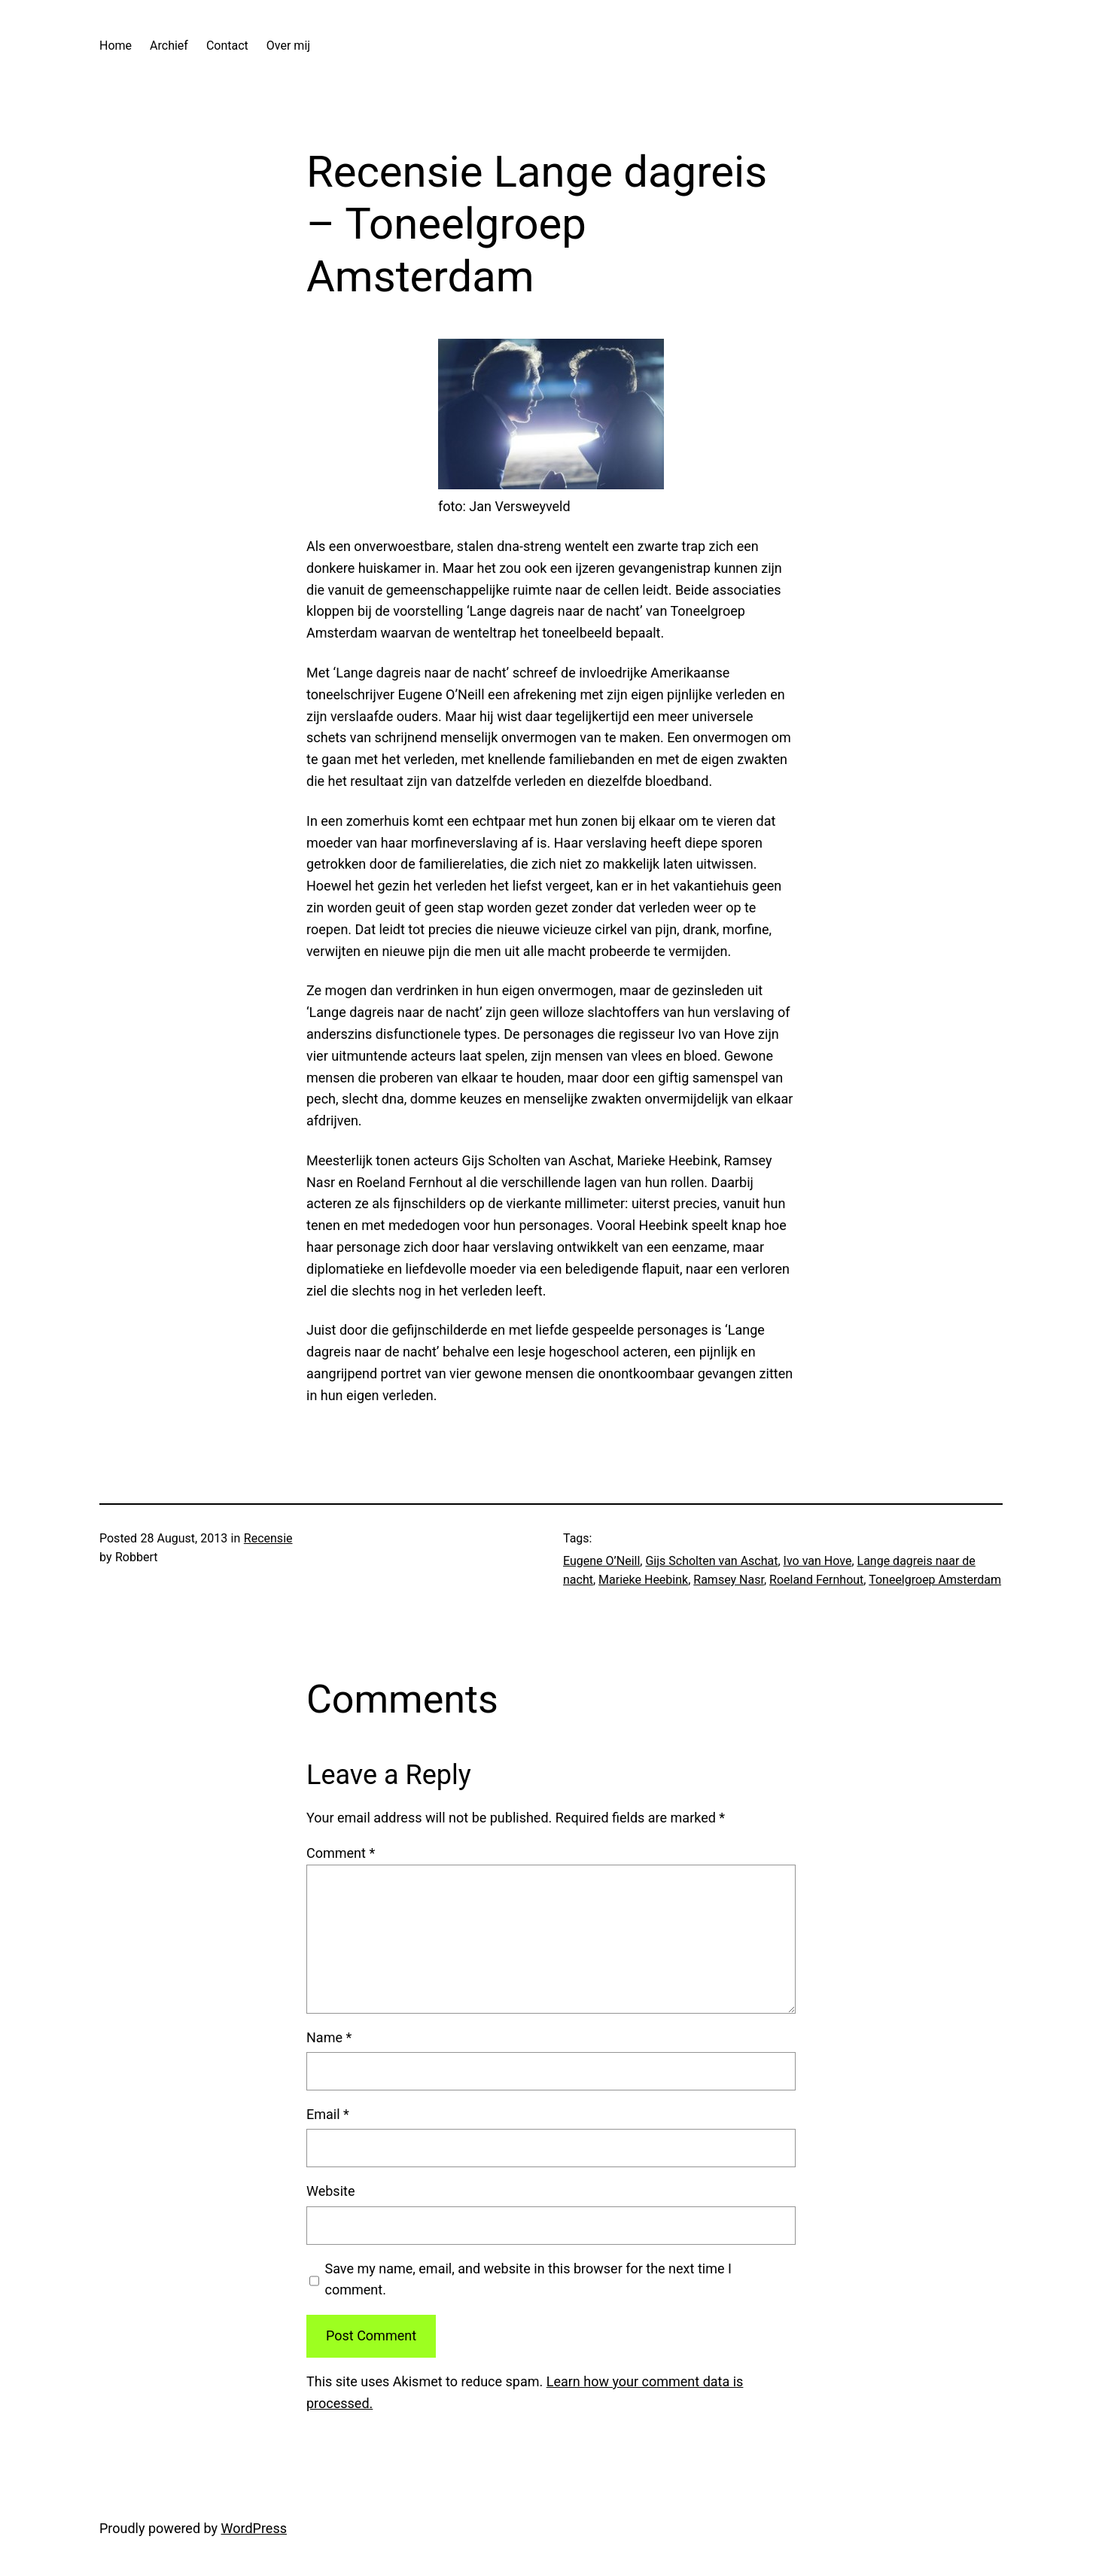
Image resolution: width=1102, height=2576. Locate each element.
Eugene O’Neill (601, 1561)
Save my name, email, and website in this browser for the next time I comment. (528, 2279)
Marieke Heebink (643, 1580)
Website (330, 2191)
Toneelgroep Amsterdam (935, 1580)
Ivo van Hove (818, 1561)
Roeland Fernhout (816, 1580)
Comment (340, 1853)
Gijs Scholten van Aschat (711, 1561)
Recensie (268, 1538)
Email (327, 2114)
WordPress (254, 2528)
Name (329, 2037)
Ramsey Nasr (728, 1580)
